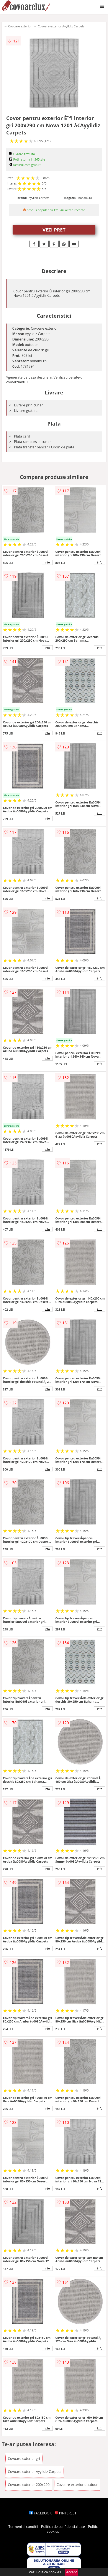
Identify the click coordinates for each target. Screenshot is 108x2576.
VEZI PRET (54, 229)
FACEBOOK (40, 2513)
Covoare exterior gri (24, 2458)
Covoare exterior (20, 26)
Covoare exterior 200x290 (28, 2484)
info (47, 562)
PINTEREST (65, 2513)
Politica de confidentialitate (63, 2526)
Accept (71, 2572)
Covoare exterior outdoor (77, 2484)
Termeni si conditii (23, 2526)
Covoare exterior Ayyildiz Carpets (61, 26)
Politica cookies (48, 2572)
